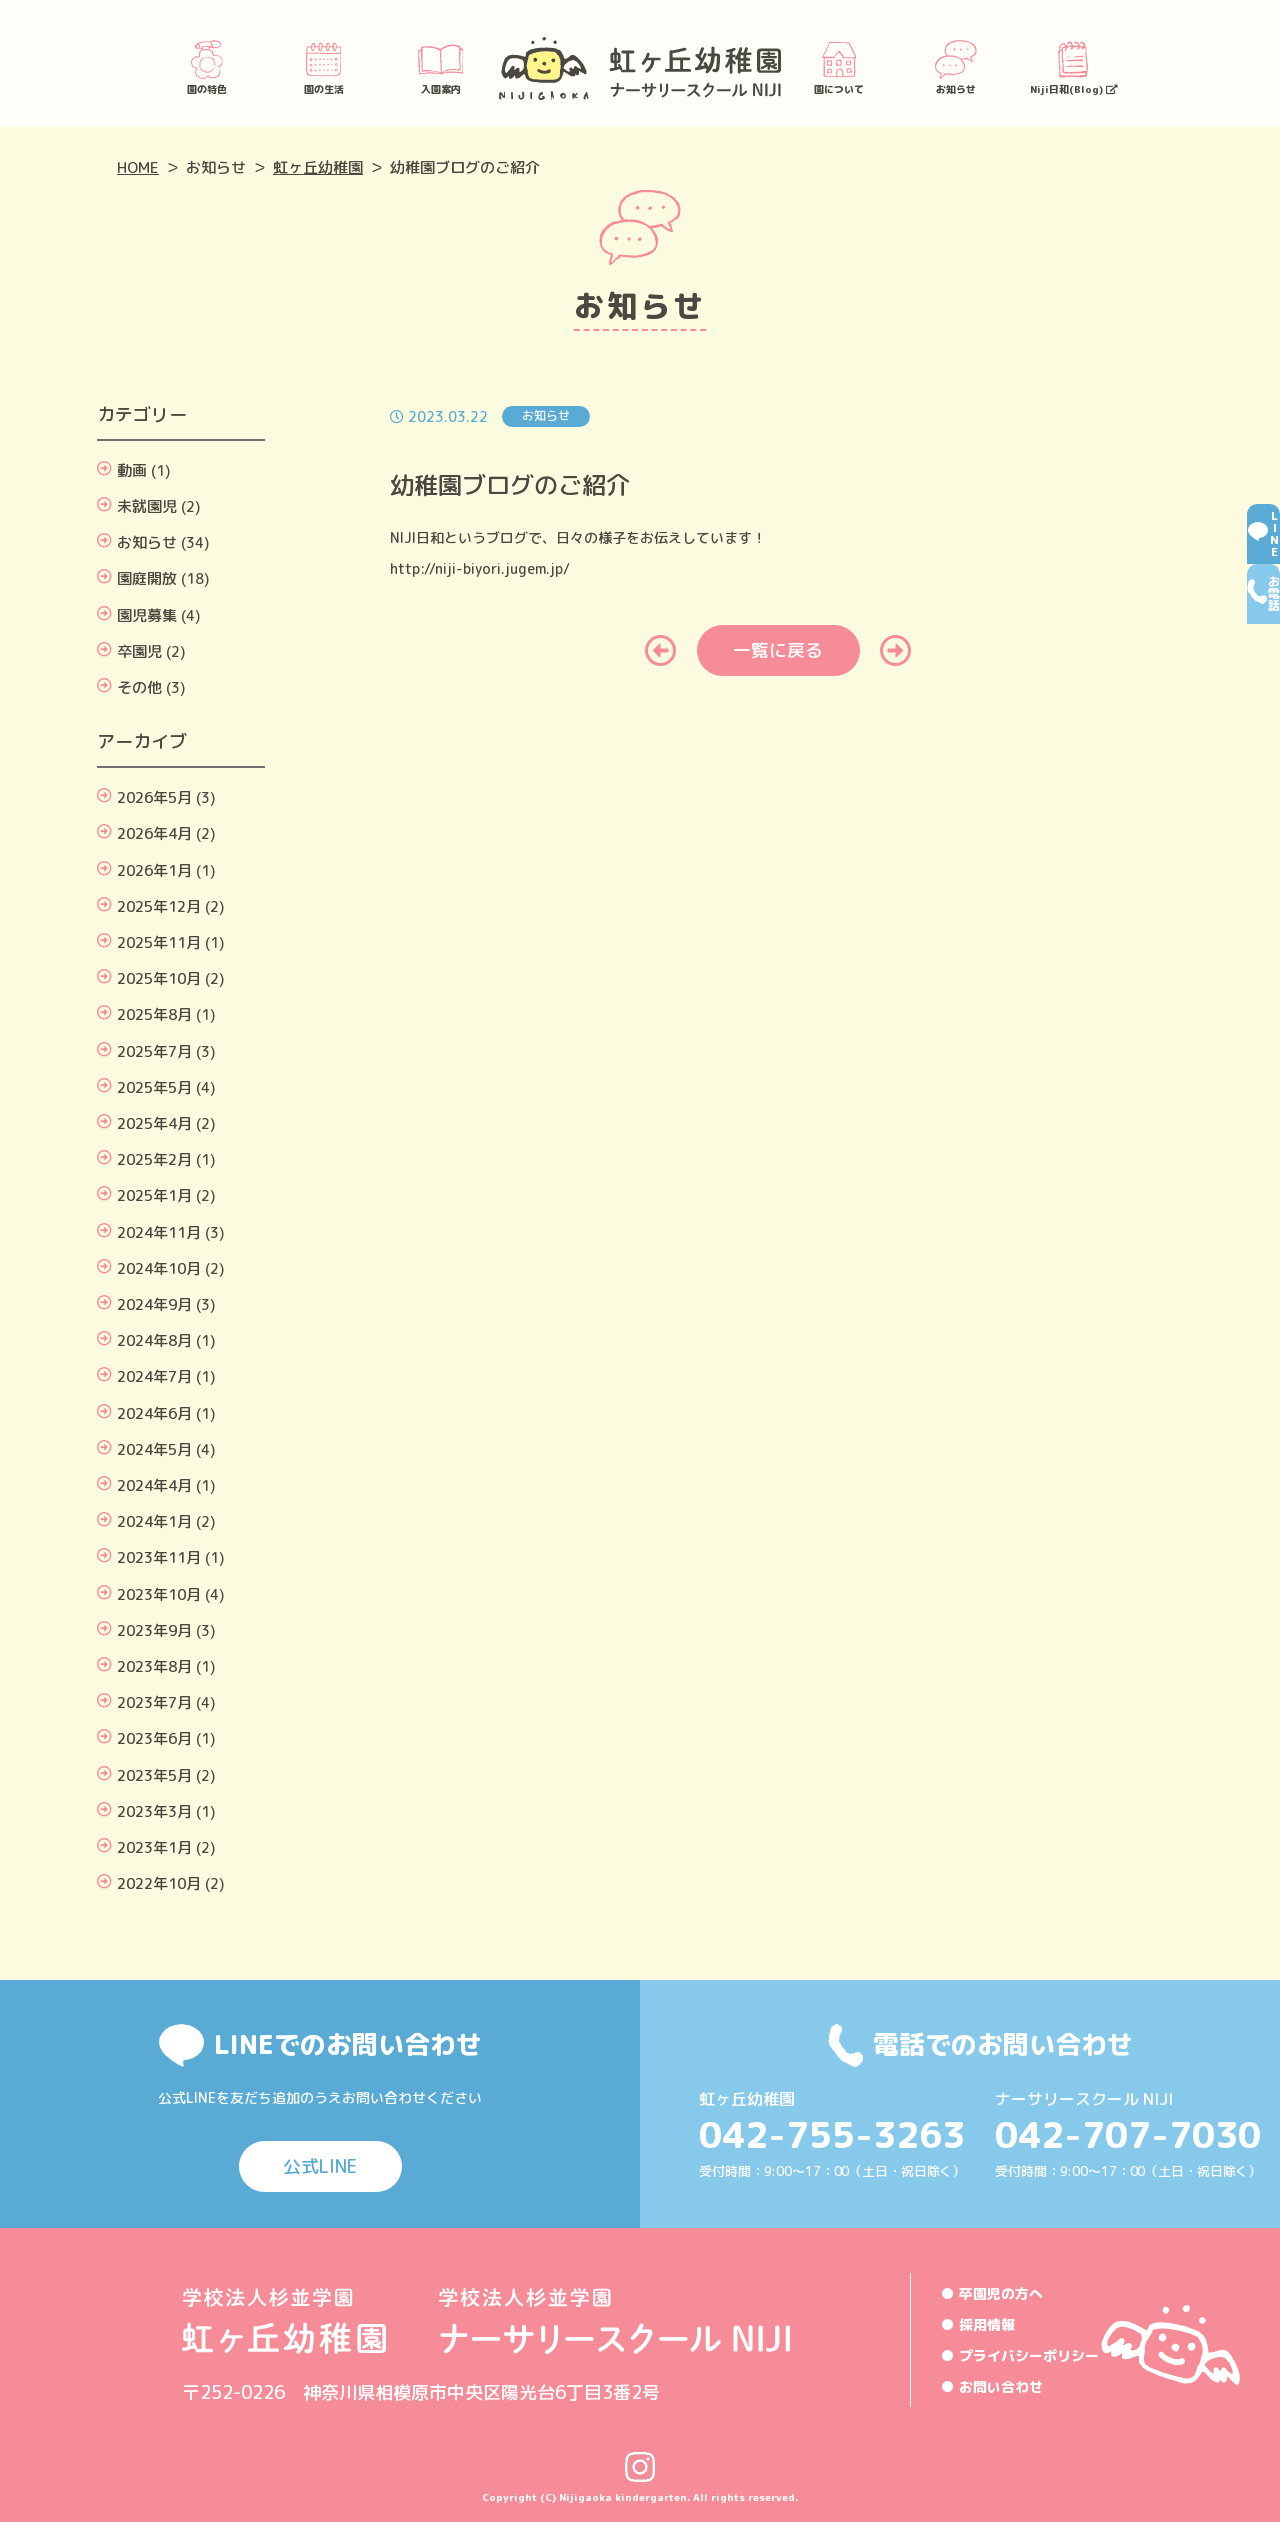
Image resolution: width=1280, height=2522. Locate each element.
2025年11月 (159, 942)
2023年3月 (154, 1811)
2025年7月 (154, 1051)
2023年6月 (154, 1738)
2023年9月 (154, 1630)
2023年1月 (154, 1847)
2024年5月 (154, 1449)
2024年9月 (154, 1304)
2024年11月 (159, 1232)
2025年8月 (154, 1014)
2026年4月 (154, 833)
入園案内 (441, 66)
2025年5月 (154, 1087)
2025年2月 (154, 1159)
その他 (139, 687)
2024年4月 (154, 1485)
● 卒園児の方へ (992, 2293)
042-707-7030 (1128, 2135)
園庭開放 (147, 578)
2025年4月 (154, 1123)
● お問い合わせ (992, 2386)
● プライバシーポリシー (1020, 2355)
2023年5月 (154, 1775)
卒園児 (139, 651)
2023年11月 (159, 1557)
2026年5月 (154, 797)
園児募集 (147, 615)
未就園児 (147, 506)
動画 (132, 470)
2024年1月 (154, 1521)
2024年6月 (154, 1413)
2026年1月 (154, 870)
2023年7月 (154, 1702)
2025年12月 (159, 906)
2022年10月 (159, 1883)
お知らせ (956, 66)
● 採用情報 (978, 2324)
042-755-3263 (832, 2135)
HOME (138, 167)
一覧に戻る (778, 649)
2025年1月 (154, 1195)
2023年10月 (159, 1594)
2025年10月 (159, 978)
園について (839, 66)
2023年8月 (154, 1666)
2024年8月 (154, 1340)
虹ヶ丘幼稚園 (318, 167)
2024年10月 (159, 1268)
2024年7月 (154, 1376)
